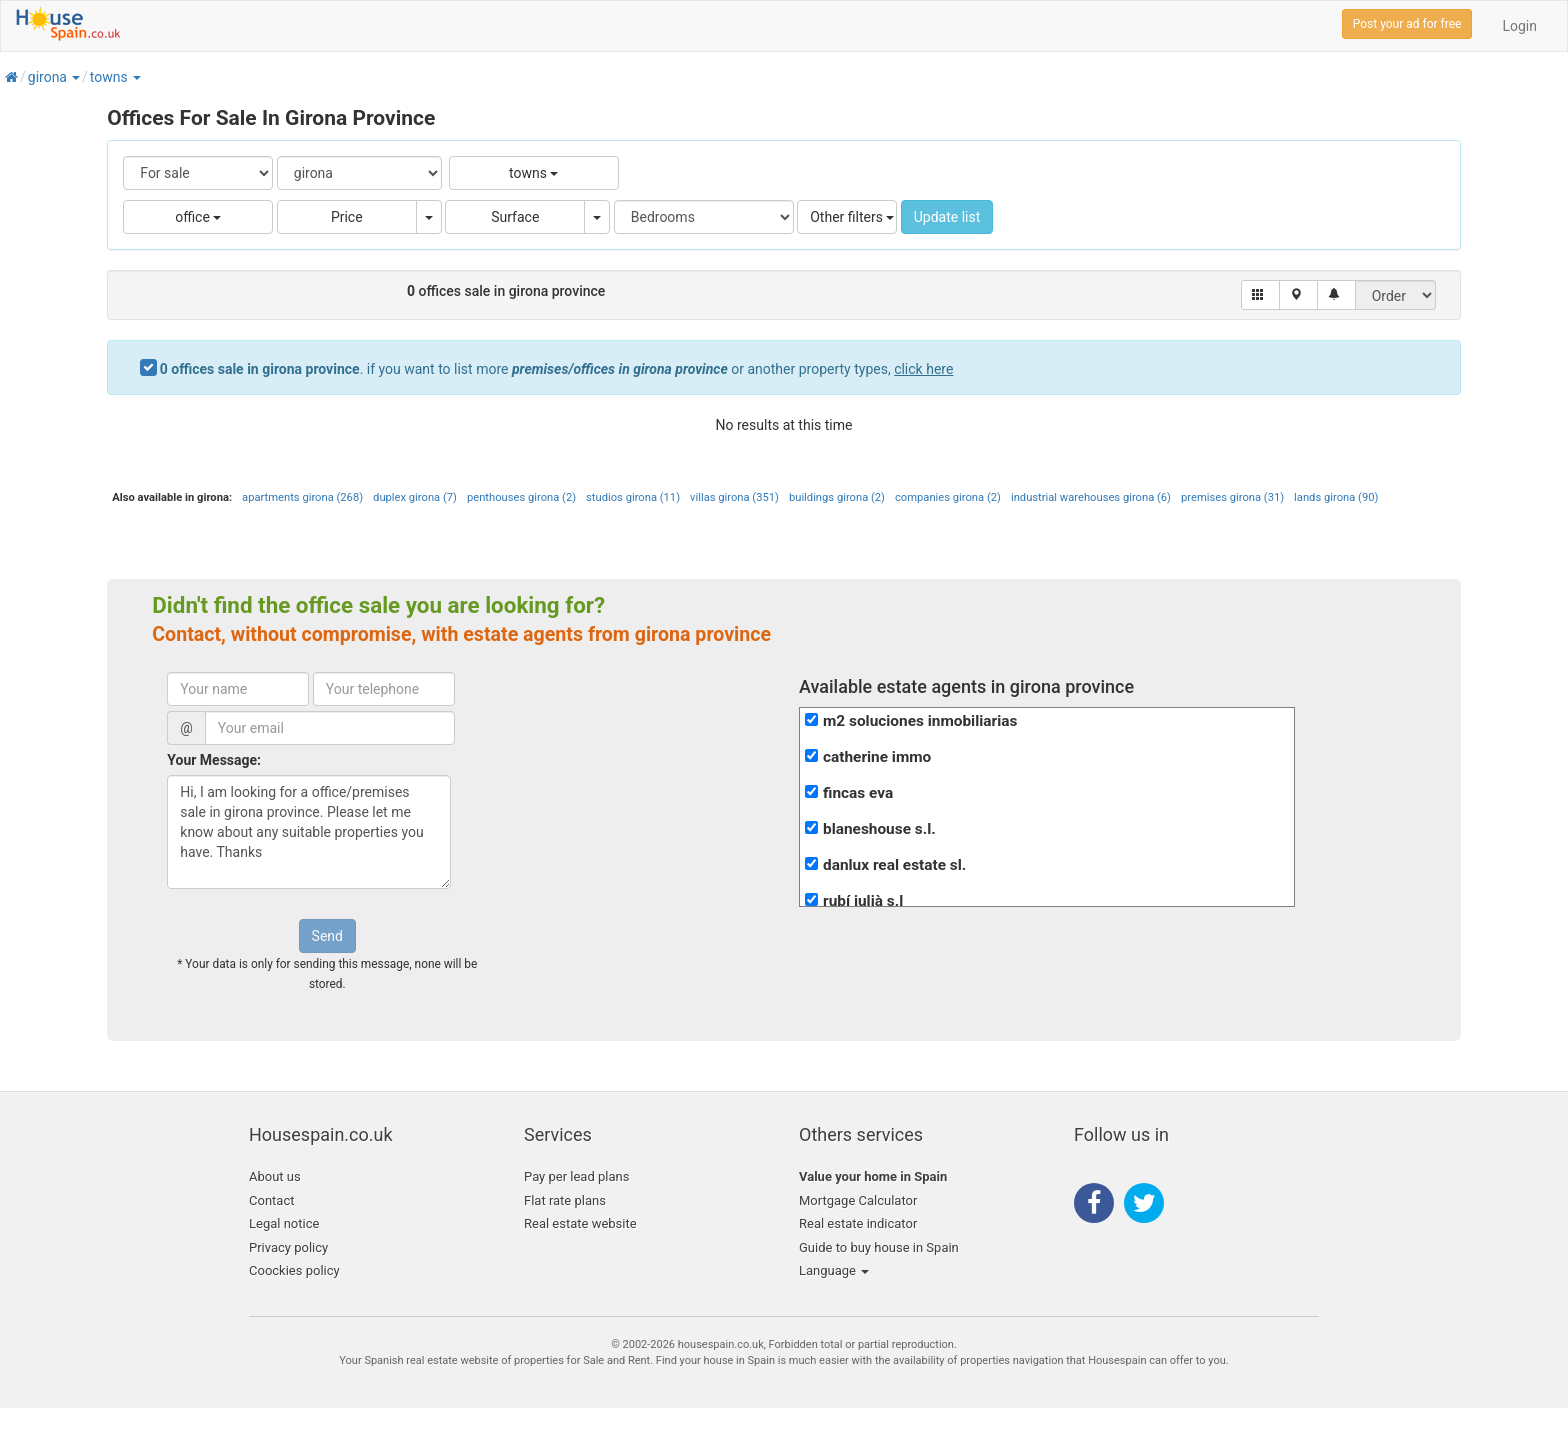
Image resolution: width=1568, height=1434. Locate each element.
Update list (947, 217)
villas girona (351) (734, 497)
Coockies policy (294, 1270)
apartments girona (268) (302, 497)
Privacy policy (288, 1247)
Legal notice (284, 1223)
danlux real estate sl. (894, 865)
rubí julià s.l (863, 901)
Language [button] (834, 1270)
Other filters (852, 217)
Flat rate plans (565, 1200)
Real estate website (580, 1223)
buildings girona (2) (837, 497)
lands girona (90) (1336, 497)
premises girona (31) (1232, 497)
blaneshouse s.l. (879, 829)
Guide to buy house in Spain (879, 1247)
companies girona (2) (948, 497)
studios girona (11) (633, 497)
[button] (75, 77)
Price (347, 217)
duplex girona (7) (415, 497)
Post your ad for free (1407, 24)
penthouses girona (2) (521, 497)
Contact (271, 1200)
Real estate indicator (858, 1223)
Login (1519, 26)
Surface (515, 217)
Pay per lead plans (576, 1176)
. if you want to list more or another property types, (557, 369)
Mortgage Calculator (858, 1200)
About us (275, 1176)
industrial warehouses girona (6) (1091, 497)
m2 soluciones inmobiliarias (920, 721)
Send (327, 936)
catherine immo (877, 757)
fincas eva (858, 793)
